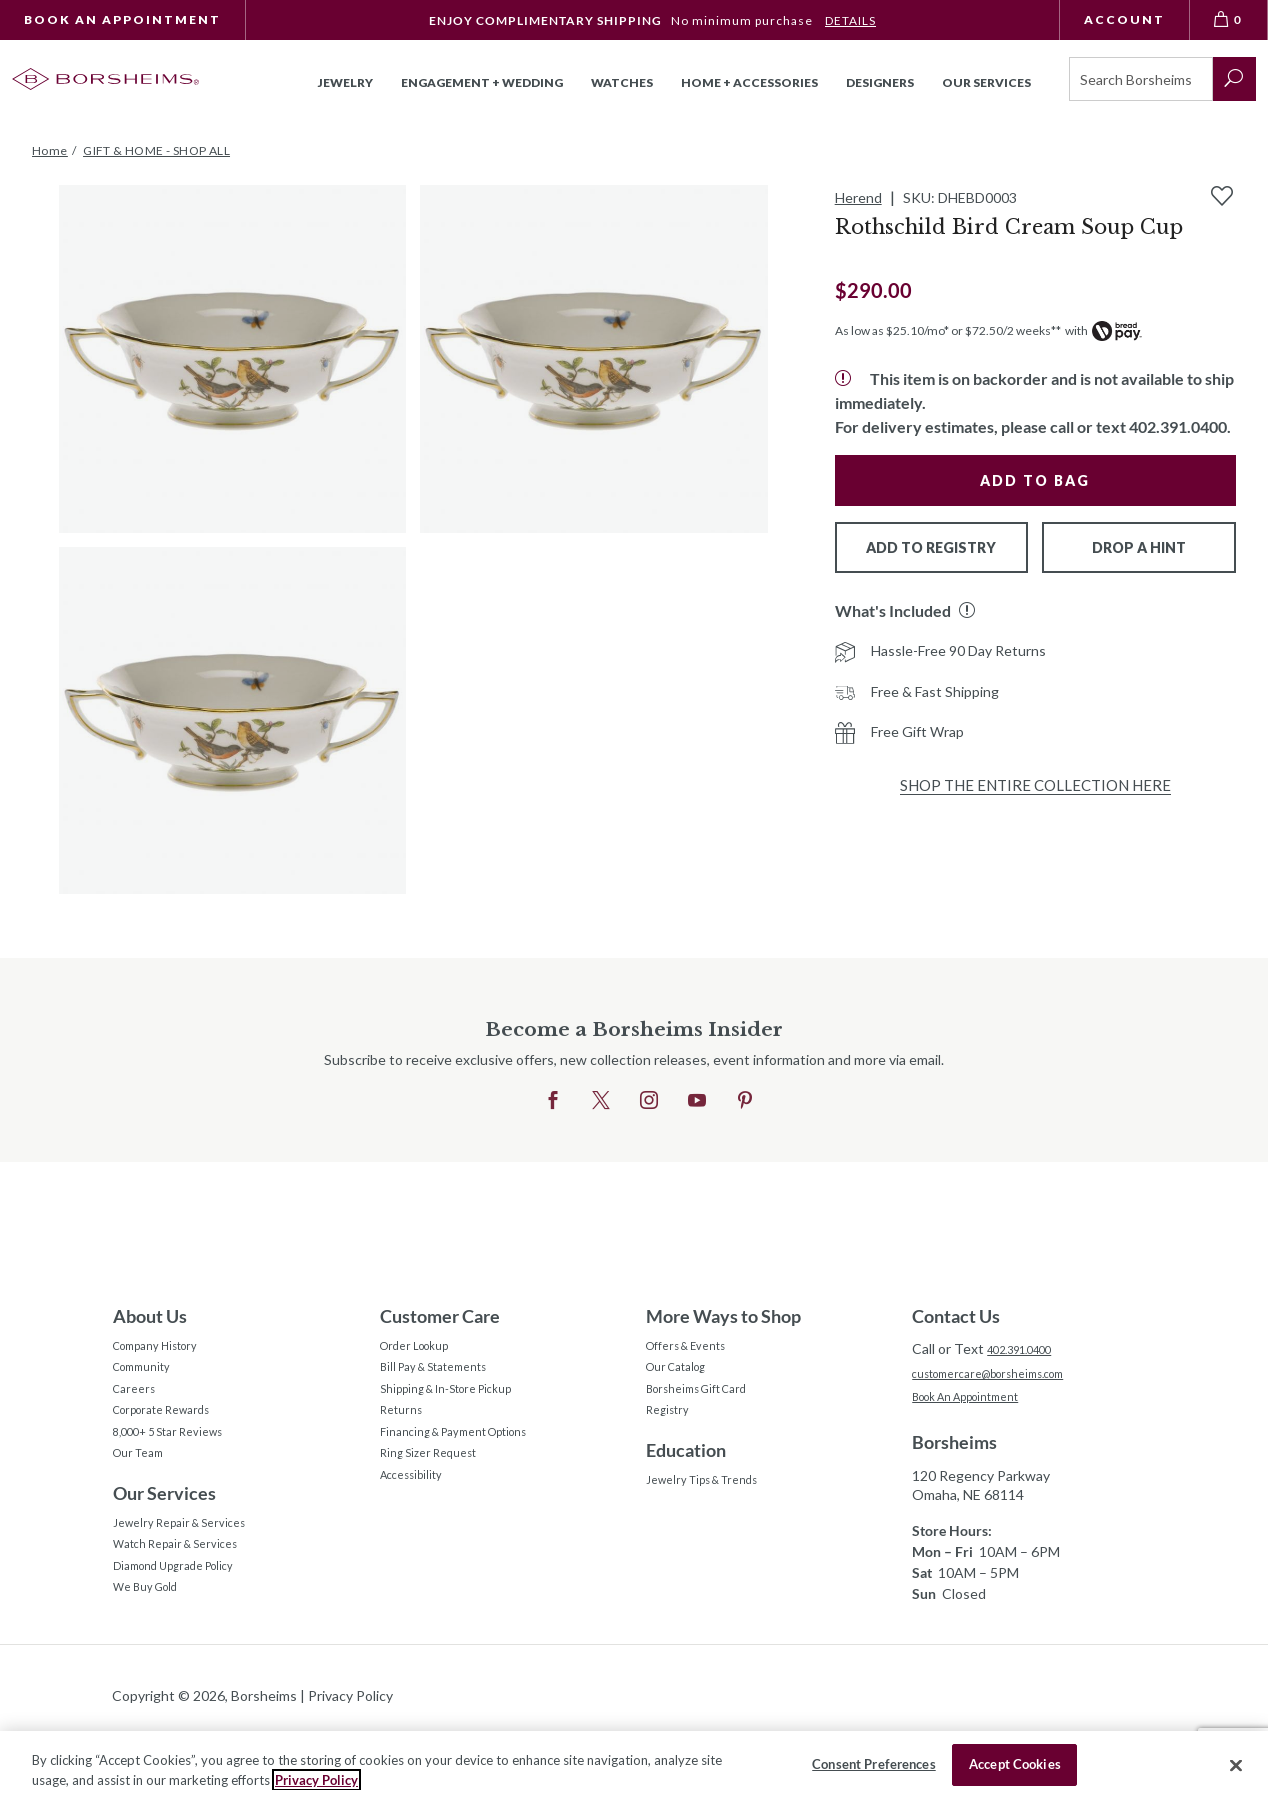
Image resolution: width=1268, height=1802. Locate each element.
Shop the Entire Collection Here (1035, 785)
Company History (167, 1349)
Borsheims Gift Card (709, 1405)
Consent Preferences (873, 1764)
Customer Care (440, 1316)
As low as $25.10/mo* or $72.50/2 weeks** (948, 330)
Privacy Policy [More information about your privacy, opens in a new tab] (316, 1780)
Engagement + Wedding (482, 82)
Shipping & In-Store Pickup (464, 1405)
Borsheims (954, 1450)
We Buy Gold (154, 1650)
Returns (405, 1433)
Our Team (144, 1489)
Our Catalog (684, 1377)
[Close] (1236, 1765)
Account (1124, 19)
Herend (858, 197)
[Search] (1141, 79)
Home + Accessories (749, 82)
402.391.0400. (1180, 426)
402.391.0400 (1030, 1348)
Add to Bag (1035, 480)
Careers (138, 1405)
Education (686, 1477)
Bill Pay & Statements (447, 1375)
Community (149, 1377)
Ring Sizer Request (439, 1489)
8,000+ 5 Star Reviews (183, 1461)
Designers (880, 82)
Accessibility (419, 1517)
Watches (622, 82)
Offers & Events (697, 1349)
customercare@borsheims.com (1008, 1375)
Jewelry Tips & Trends (716, 1510)
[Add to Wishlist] (1222, 196)
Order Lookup (423, 1349)
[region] (634, 1766)
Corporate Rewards (174, 1433)
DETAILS (850, 20)
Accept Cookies (1015, 1764)
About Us (150, 1316)
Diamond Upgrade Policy (189, 1622)
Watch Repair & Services (189, 1594)
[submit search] (1234, 79)
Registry (672, 1433)
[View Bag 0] (1229, 20)
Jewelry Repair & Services (193, 1566)
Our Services (164, 1533)
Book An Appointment (122, 19)
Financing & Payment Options (473, 1461)
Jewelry (345, 82)
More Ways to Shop (723, 1316)
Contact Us (956, 1316)
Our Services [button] (986, 82)
